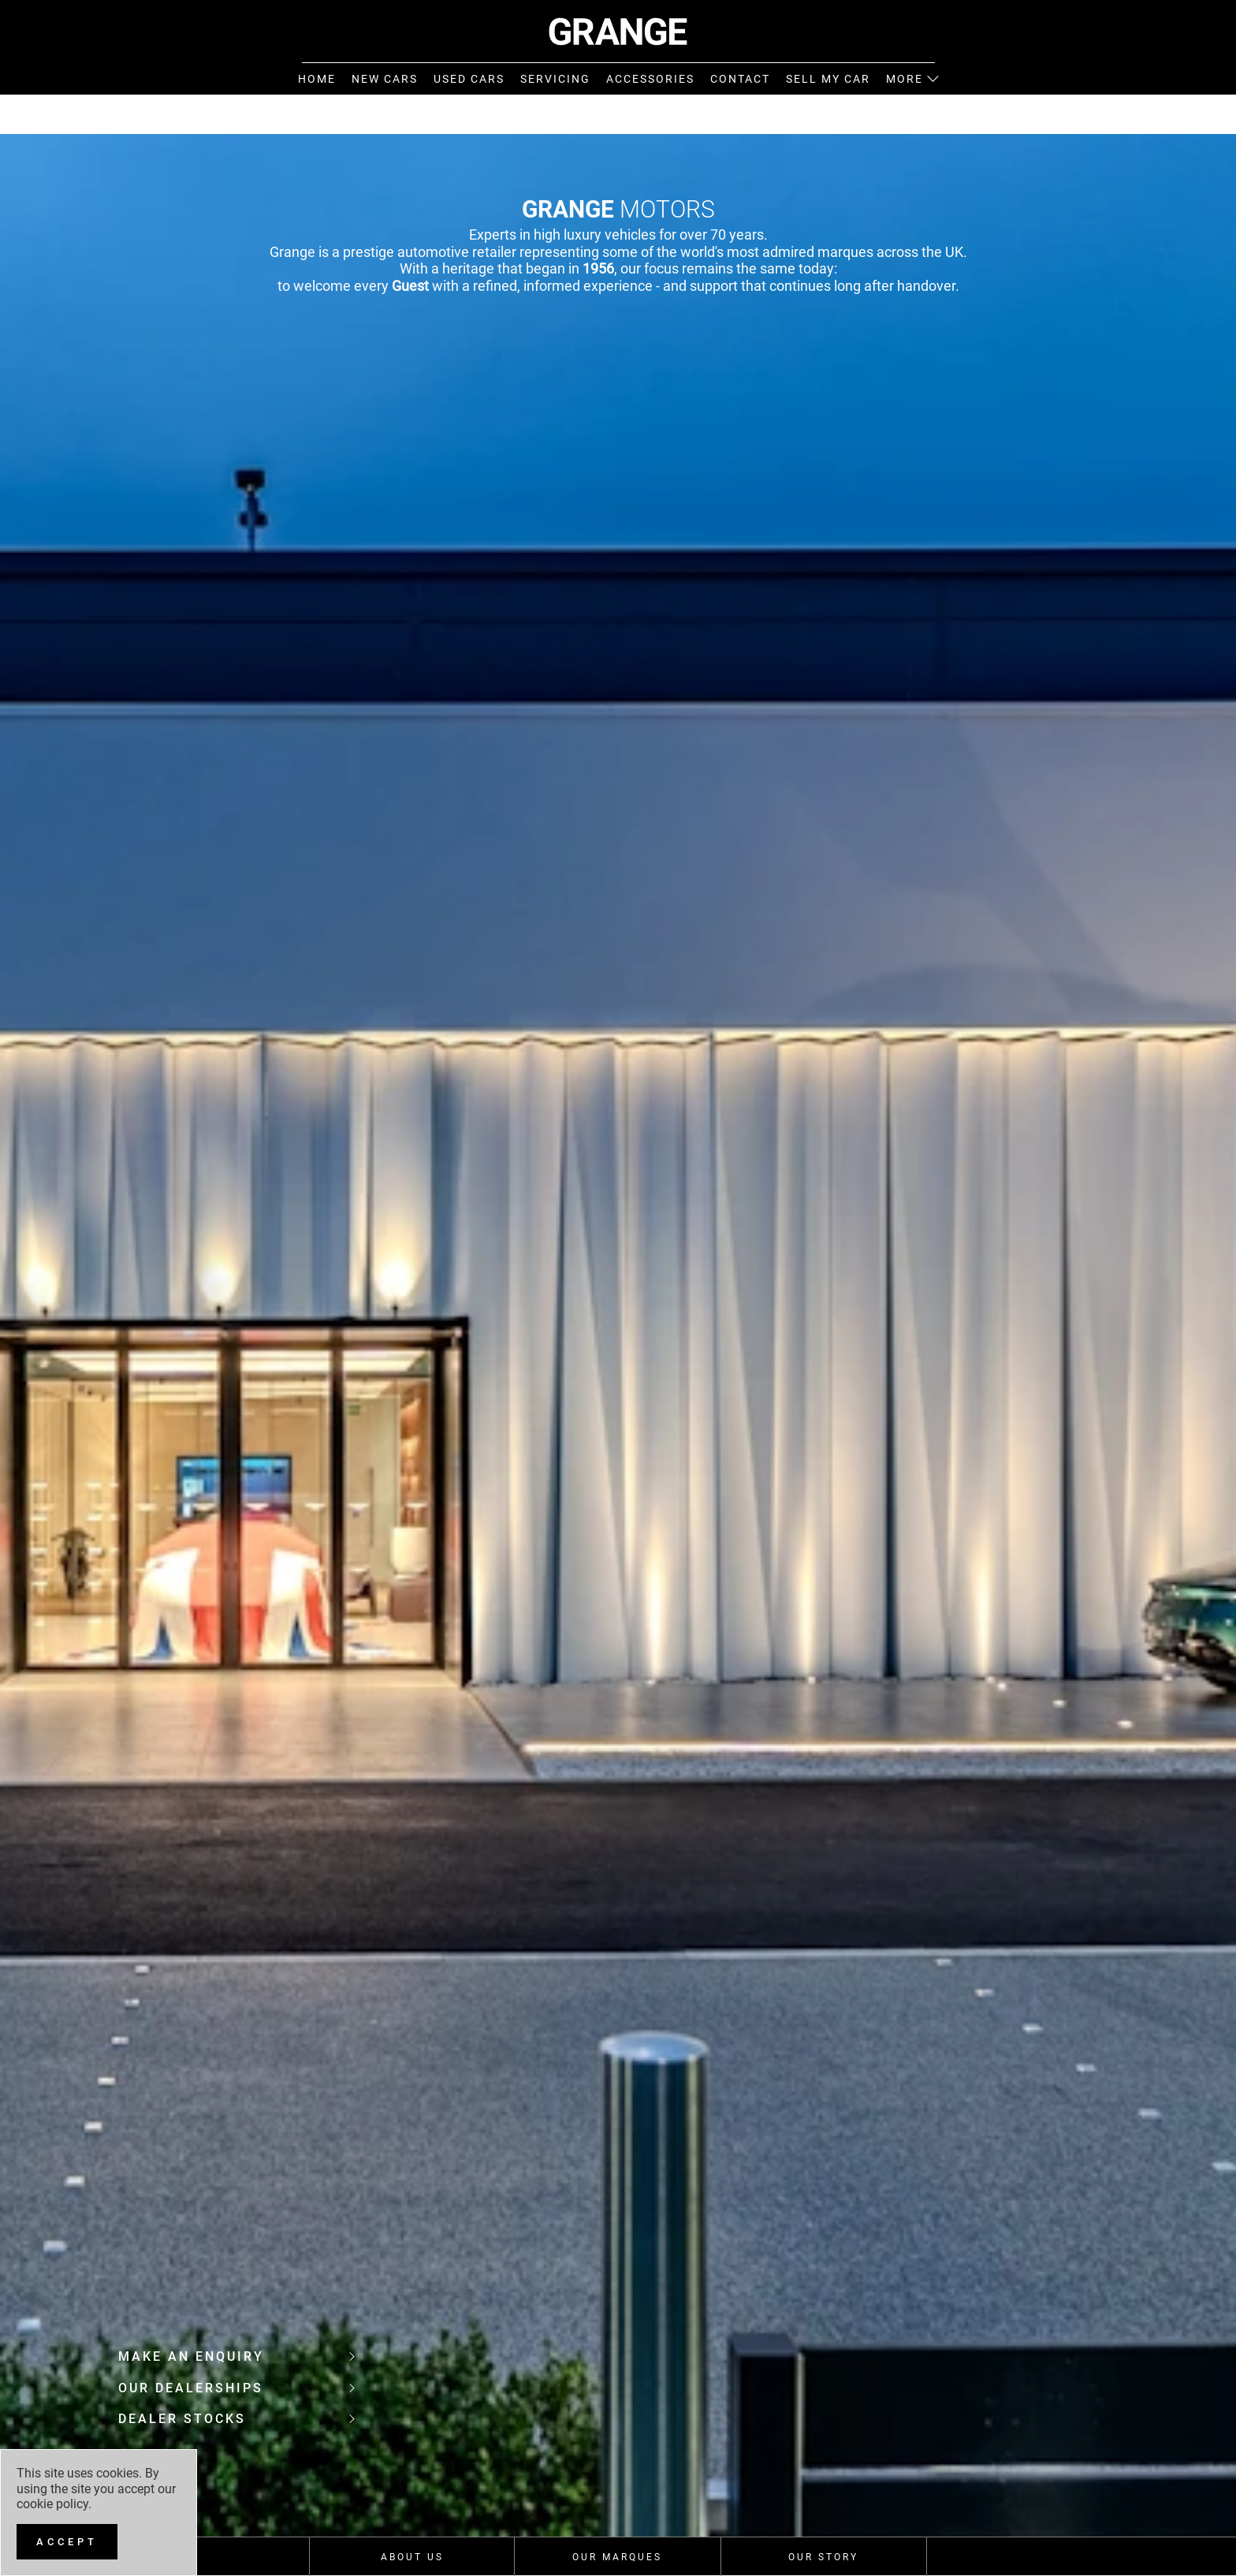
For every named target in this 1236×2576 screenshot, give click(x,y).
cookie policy (52, 2503)
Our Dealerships (236, 2388)
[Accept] (67, 2541)
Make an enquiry (236, 2356)
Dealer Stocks (236, 2418)
